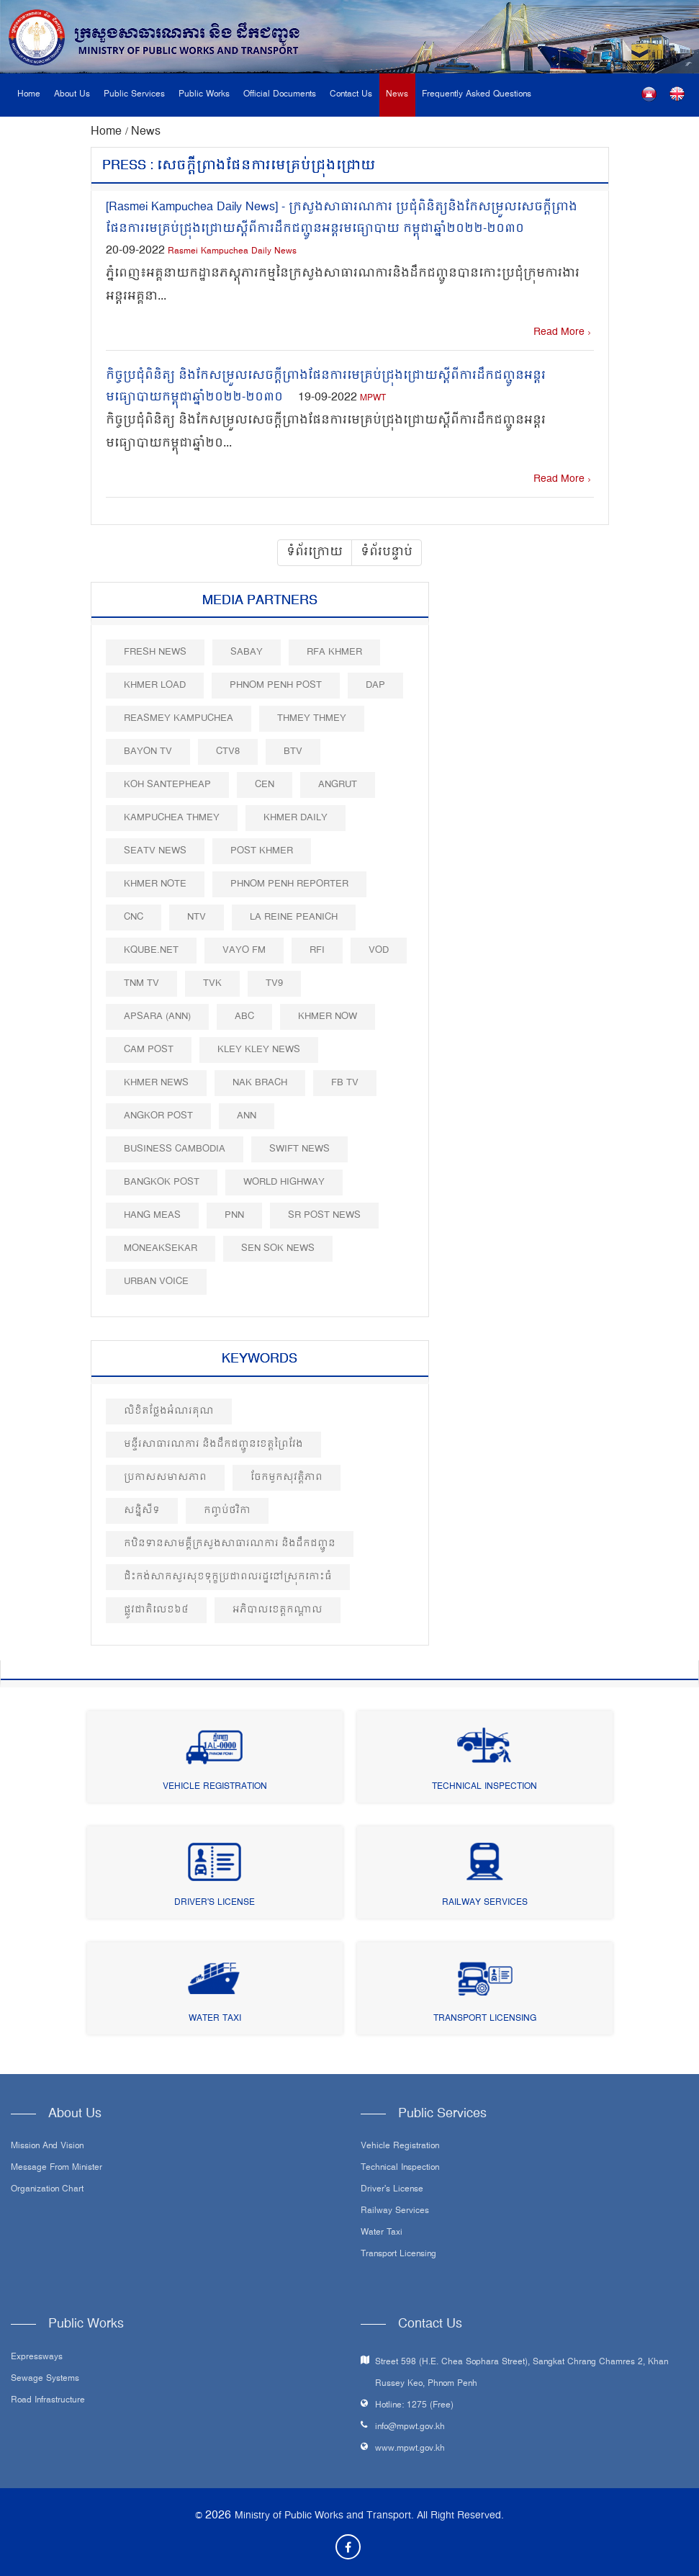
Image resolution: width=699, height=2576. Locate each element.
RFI (317, 950)
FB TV (344, 1082)
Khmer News (156, 1082)
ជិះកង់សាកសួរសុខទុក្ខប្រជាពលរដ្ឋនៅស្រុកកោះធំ (228, 1577)
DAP (375, 685)
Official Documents (279, 94)
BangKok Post (161, 1182)
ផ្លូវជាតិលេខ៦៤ (156, 1610)
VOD (379, 950)
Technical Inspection (484, 1787)
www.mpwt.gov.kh (410, 2448)
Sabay (246, 652)
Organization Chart (47, 2190)
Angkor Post (158, 1116)
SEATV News (155, 851)
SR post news (324, 1215)
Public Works (204, 94)
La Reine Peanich (294, 917)
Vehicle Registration (215, 1787)
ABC (244, 1016)
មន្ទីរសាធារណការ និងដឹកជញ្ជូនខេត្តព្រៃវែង (213, 1444)
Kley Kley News (258, 1049)
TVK (212, 983)
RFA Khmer (334, 652)
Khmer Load (155, 685)
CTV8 (228, 751)
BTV (293, 751)
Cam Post (148, 1049)
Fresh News (155, 652)
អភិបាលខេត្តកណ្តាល (278, 1610)
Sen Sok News (278, 1248)
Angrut (337, 784)
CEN (264, 784)
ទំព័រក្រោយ (315, 552)
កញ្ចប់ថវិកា (227, 1510)
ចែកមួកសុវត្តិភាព (287, 1477)
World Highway (284, 1182)
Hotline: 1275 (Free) (414, 2405)
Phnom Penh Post (276, 685)
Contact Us (351, 94)
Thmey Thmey (311, 718)
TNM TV (141, 983)
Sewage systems (45, 2379)
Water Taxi (215, 2019)
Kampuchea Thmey (172, 817)
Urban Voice (156, 1281)
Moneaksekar (160, 1248)
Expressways (37, 2357)
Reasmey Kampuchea (178, 718)
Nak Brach (260, 1082)
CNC (133, 917)
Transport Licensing (484, 2019)
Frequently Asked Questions (476, 94)
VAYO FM (244, 950)
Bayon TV (148, 751)
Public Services (134, 94)
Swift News (299, 1149)
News (397, 94)
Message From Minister (56, 2168)
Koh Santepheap (167, 784)
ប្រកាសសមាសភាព (165, 1477)
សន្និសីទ (142, 1510)
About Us (72, 94)
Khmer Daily (295, 817)
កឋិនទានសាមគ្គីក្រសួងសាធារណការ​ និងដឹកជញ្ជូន (229, 1543)
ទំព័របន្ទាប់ (386, 552)
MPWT (373, 398)
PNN (234, 1215)
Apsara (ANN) (157, 1016)
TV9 (274, 983)
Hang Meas (152, 1215)
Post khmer (261, 851)
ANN (246, 1116)
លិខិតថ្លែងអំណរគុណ (169, 1411)
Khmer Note (155, 884)
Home (28, 94)
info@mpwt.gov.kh (410, 2427)
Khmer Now (327, 1016)
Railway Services (485, 1903)
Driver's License (214, 1903)
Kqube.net (151, 950)
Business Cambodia (174, 1149)
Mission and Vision (47, 2146)
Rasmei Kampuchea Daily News (232, 251)
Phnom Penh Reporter (289, 884)
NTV (196, 917)
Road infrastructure (48, 2401)
